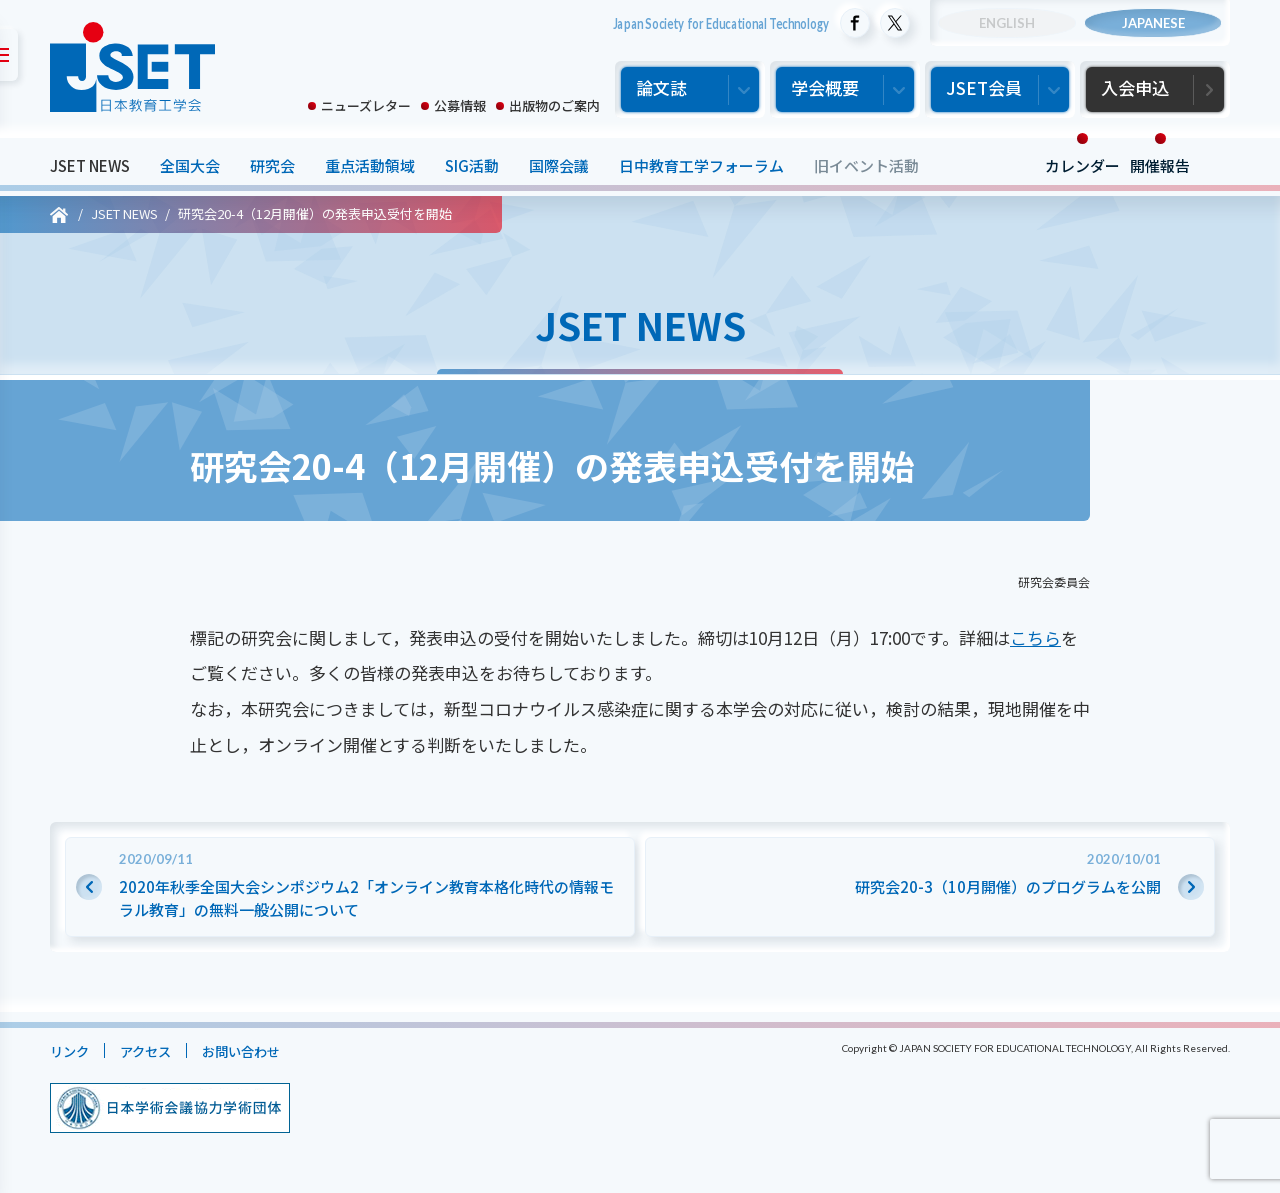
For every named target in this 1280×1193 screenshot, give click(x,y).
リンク (72, 1050)
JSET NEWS (90, 165)
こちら (1035, 637)
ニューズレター (366, 105)
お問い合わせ (261, 1050)
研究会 (272, 165)
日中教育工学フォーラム (701, 165)
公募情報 (460, 105)
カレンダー (1082, 165)
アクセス (155, 1050)
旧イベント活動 (866, 165)
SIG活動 (472, 165)
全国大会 (190, 165)
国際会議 (559, 165)
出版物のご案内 (554, 105)
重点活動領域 (370, 165)
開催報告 (1160, 165)
